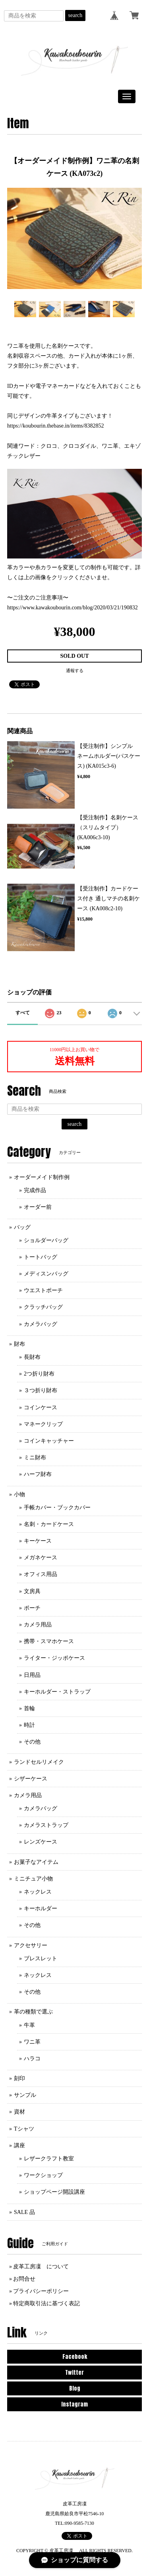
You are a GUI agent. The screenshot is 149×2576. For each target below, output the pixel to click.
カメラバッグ (40, 1324)
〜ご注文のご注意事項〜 (37, 598)
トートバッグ (40, 1257)
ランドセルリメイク (39, 1762)
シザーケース (30, 1779)
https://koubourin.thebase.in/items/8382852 (55, 426)
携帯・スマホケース (49, 1641)
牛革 (29, 2025)
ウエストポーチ (43, 1290)
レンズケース (40, 1842)
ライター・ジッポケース (54, 1658)
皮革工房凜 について (41, 2267)
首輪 (29, 1708)
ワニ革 (32, 2042)
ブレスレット (40, 1958)
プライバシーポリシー (41, 2291)
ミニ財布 (35, 1457)
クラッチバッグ (43, 1307)
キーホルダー (40, 1908)
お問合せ (24, 2279)
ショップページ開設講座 (54, 2192)
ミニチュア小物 (33, 1879)
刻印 (19, 2078)
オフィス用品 (40, 1574)
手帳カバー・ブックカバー (57, 1508)
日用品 (32, 1675)
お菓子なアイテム (36, 1862)
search (75, 15)
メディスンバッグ (46, 1274)
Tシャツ (24, 2129)
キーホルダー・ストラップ (57, 1692)
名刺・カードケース (49, 1524)
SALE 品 (24, 2212)
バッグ (22, 1227)
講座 (19, 2145)
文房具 (32, 1591)
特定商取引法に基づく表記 (46, 2303)
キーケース (38, 1541)
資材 (19, 2112)
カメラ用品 (38, 1625)
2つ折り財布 (39, 1374)
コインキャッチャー (49, 1441)
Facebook (74, 2357)
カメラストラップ (46, 1825)
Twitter (74, 2372)
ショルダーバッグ (46, 1240)
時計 (29, 1725)
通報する (74, 670)
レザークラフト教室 (49, 2159)
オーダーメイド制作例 (42, 1177)
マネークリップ (43, 1424)
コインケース (40, 1407)
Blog (74, 2388)
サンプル (25, 2095)
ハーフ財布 (38, 1474)
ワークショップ (43, 2175)
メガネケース (40, 1558)
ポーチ (32, 1608)
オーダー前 (38, 1207)
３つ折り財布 (40, 1390)
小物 (19, 1494)
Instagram (74, 2404)
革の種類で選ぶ (33, 2012)
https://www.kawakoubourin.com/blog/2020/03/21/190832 (72, 608)
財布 (19, 1344)
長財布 (32, 1357)
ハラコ (32, 2059)
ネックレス (38, 1892)
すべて (22, 1012)
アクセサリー (30, 1945)
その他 (32, 1742)
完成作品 (35, 1190)
